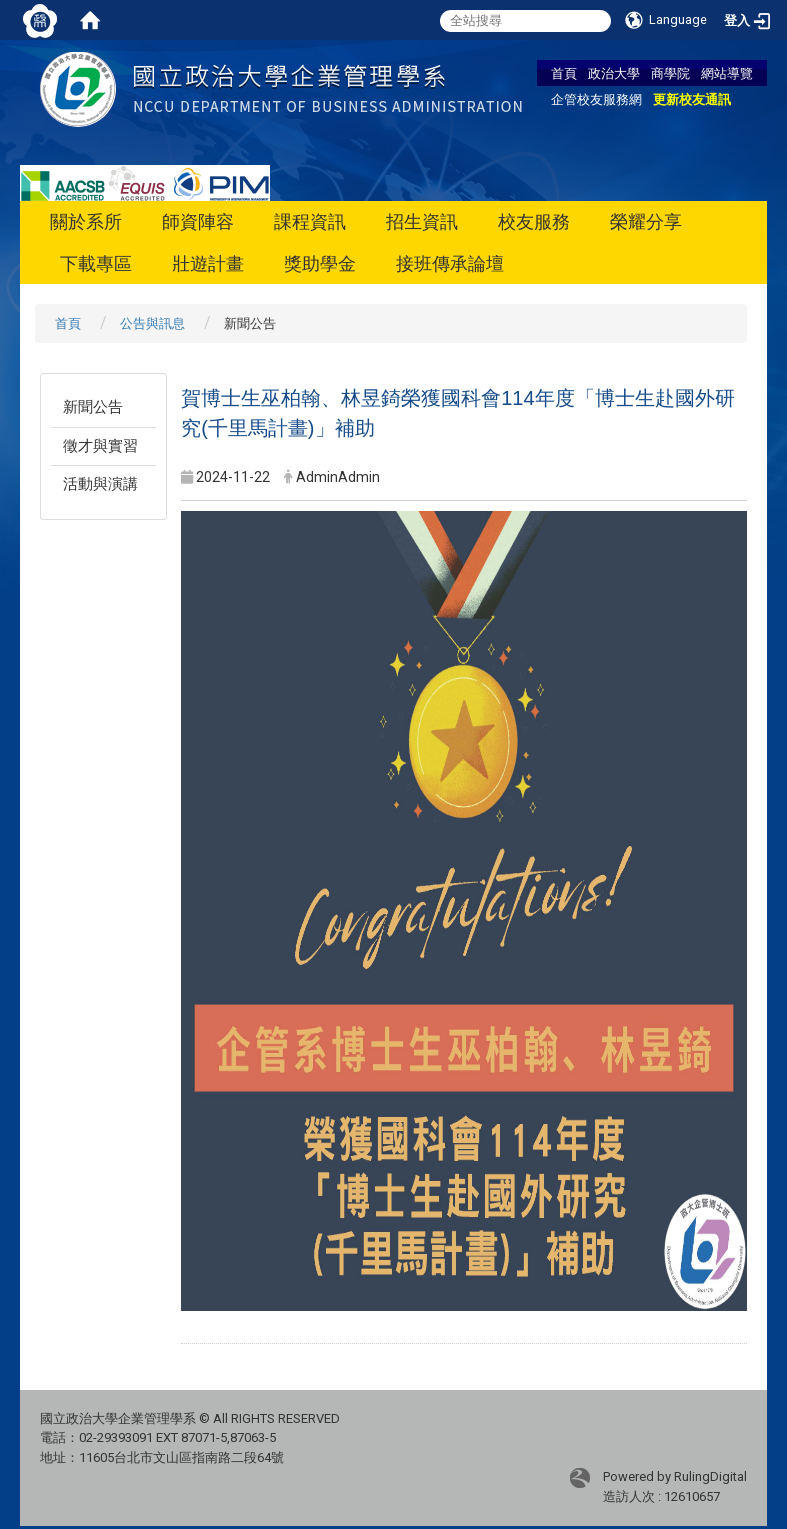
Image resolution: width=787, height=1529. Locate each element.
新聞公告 (93, 407)
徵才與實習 (100, 446)
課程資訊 (310, 221)
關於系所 (86, 221)
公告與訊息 (152, 323)
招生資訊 (422, 221)
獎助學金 (320, 263)
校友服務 (534, 221)
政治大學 (614, 73)
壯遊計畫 (208, 263)
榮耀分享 (646, 221)
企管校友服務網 (596, 99)
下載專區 (96, 263)
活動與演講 (100, 484)
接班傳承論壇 (450, 263)
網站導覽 (727, 73)
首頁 (564, 73)
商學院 (670, 73)
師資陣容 (198, 221)
